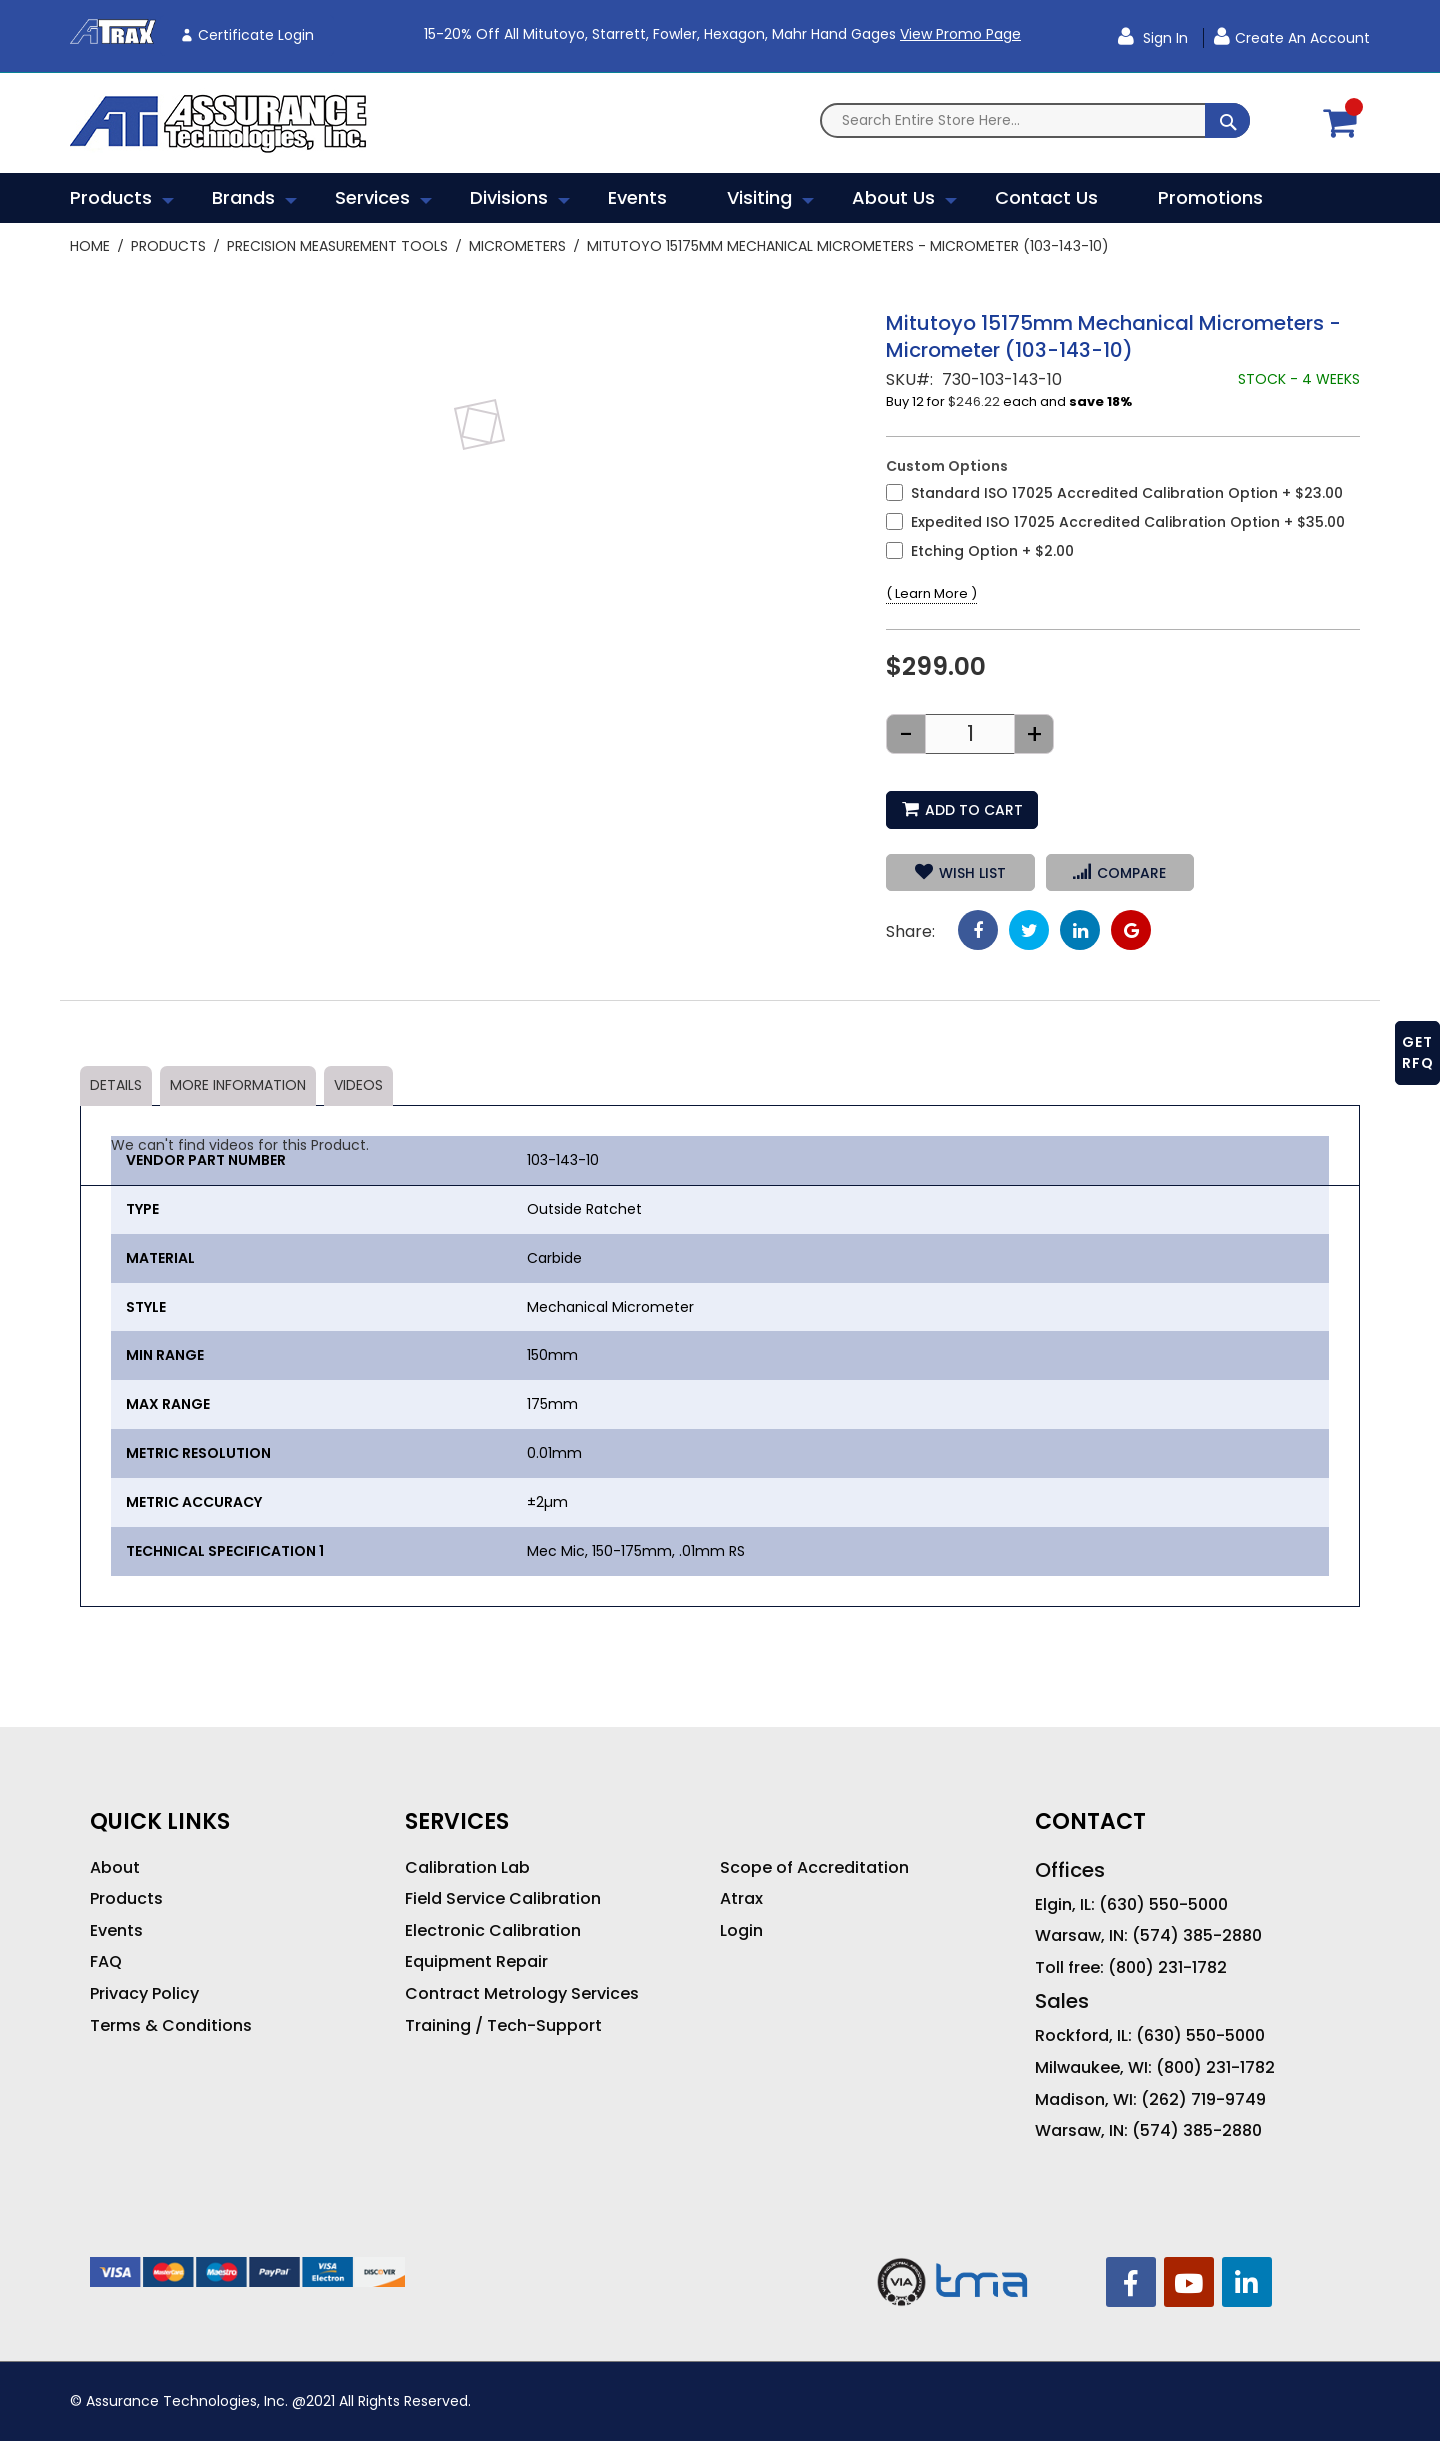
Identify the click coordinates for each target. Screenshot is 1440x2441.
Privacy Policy (144, 1994)
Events (116, 1931)
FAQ (106, 1962)
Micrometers (517, 246)
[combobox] (1035, 120)
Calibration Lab (467, 1868)
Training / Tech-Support (503, 2026)
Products (168, 246)
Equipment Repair (476, 1962)
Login (741, 1931)
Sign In (1163, 38)
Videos (358, 1085)
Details (116, 1085)
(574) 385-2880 (1197, 1936)
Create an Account (1302, 38)
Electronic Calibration (493, 1931)
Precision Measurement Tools (337, 246)
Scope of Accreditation (814, 1868)
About (115, 1868)
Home (90, 246)
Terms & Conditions (171, 2026)
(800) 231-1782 (1167, 1968)
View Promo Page (960, 34)
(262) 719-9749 (1203, 2100)
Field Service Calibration (503, 1899)
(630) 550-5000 (1163, 1905)
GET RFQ (1418, 1052)
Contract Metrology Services (522, 1994)
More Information (238, 1085)
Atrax (741, 1899)
